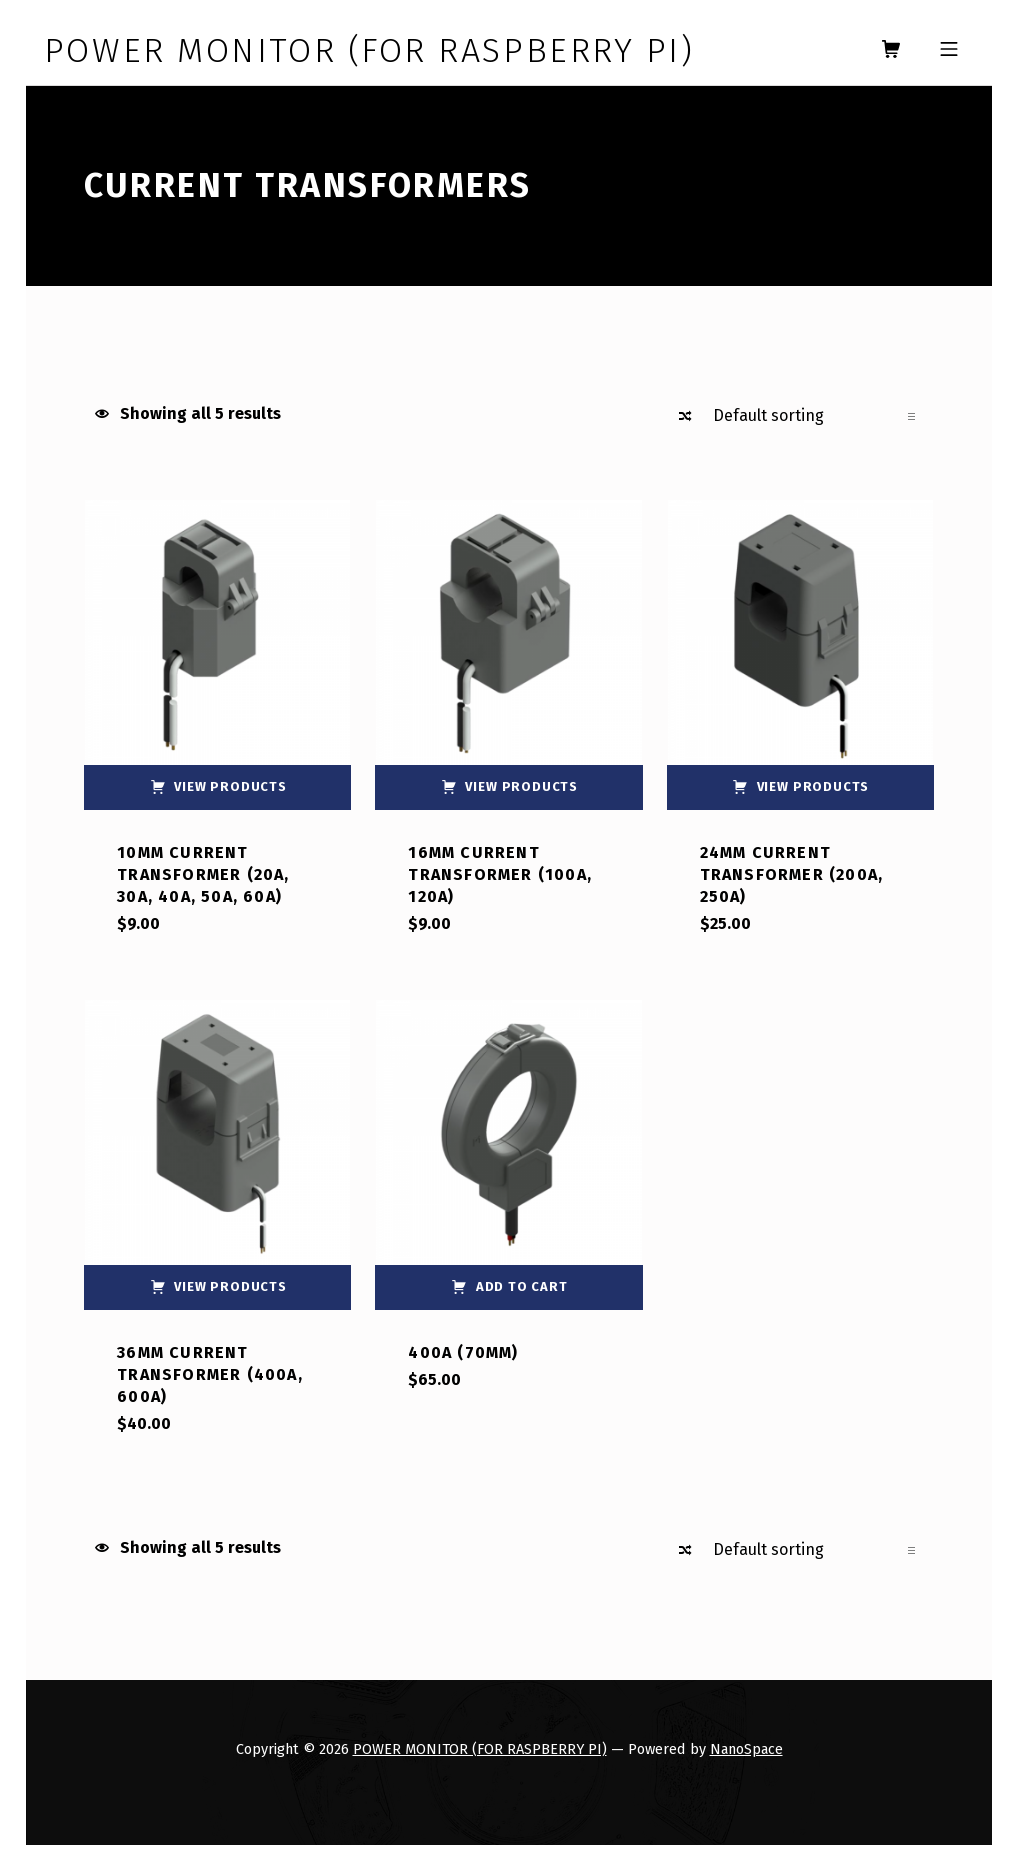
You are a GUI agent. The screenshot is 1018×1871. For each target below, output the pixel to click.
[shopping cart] (891, 50)
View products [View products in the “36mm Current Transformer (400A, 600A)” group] (230, 1286)
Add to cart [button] (522, 1286)
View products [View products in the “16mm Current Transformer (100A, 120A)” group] (521, 786)
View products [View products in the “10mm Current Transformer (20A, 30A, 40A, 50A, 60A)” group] (230, 786)
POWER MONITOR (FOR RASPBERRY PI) (480, 1749)
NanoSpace (746, 1749)
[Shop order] (813, 416)
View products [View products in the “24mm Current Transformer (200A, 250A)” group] (813, 786)
